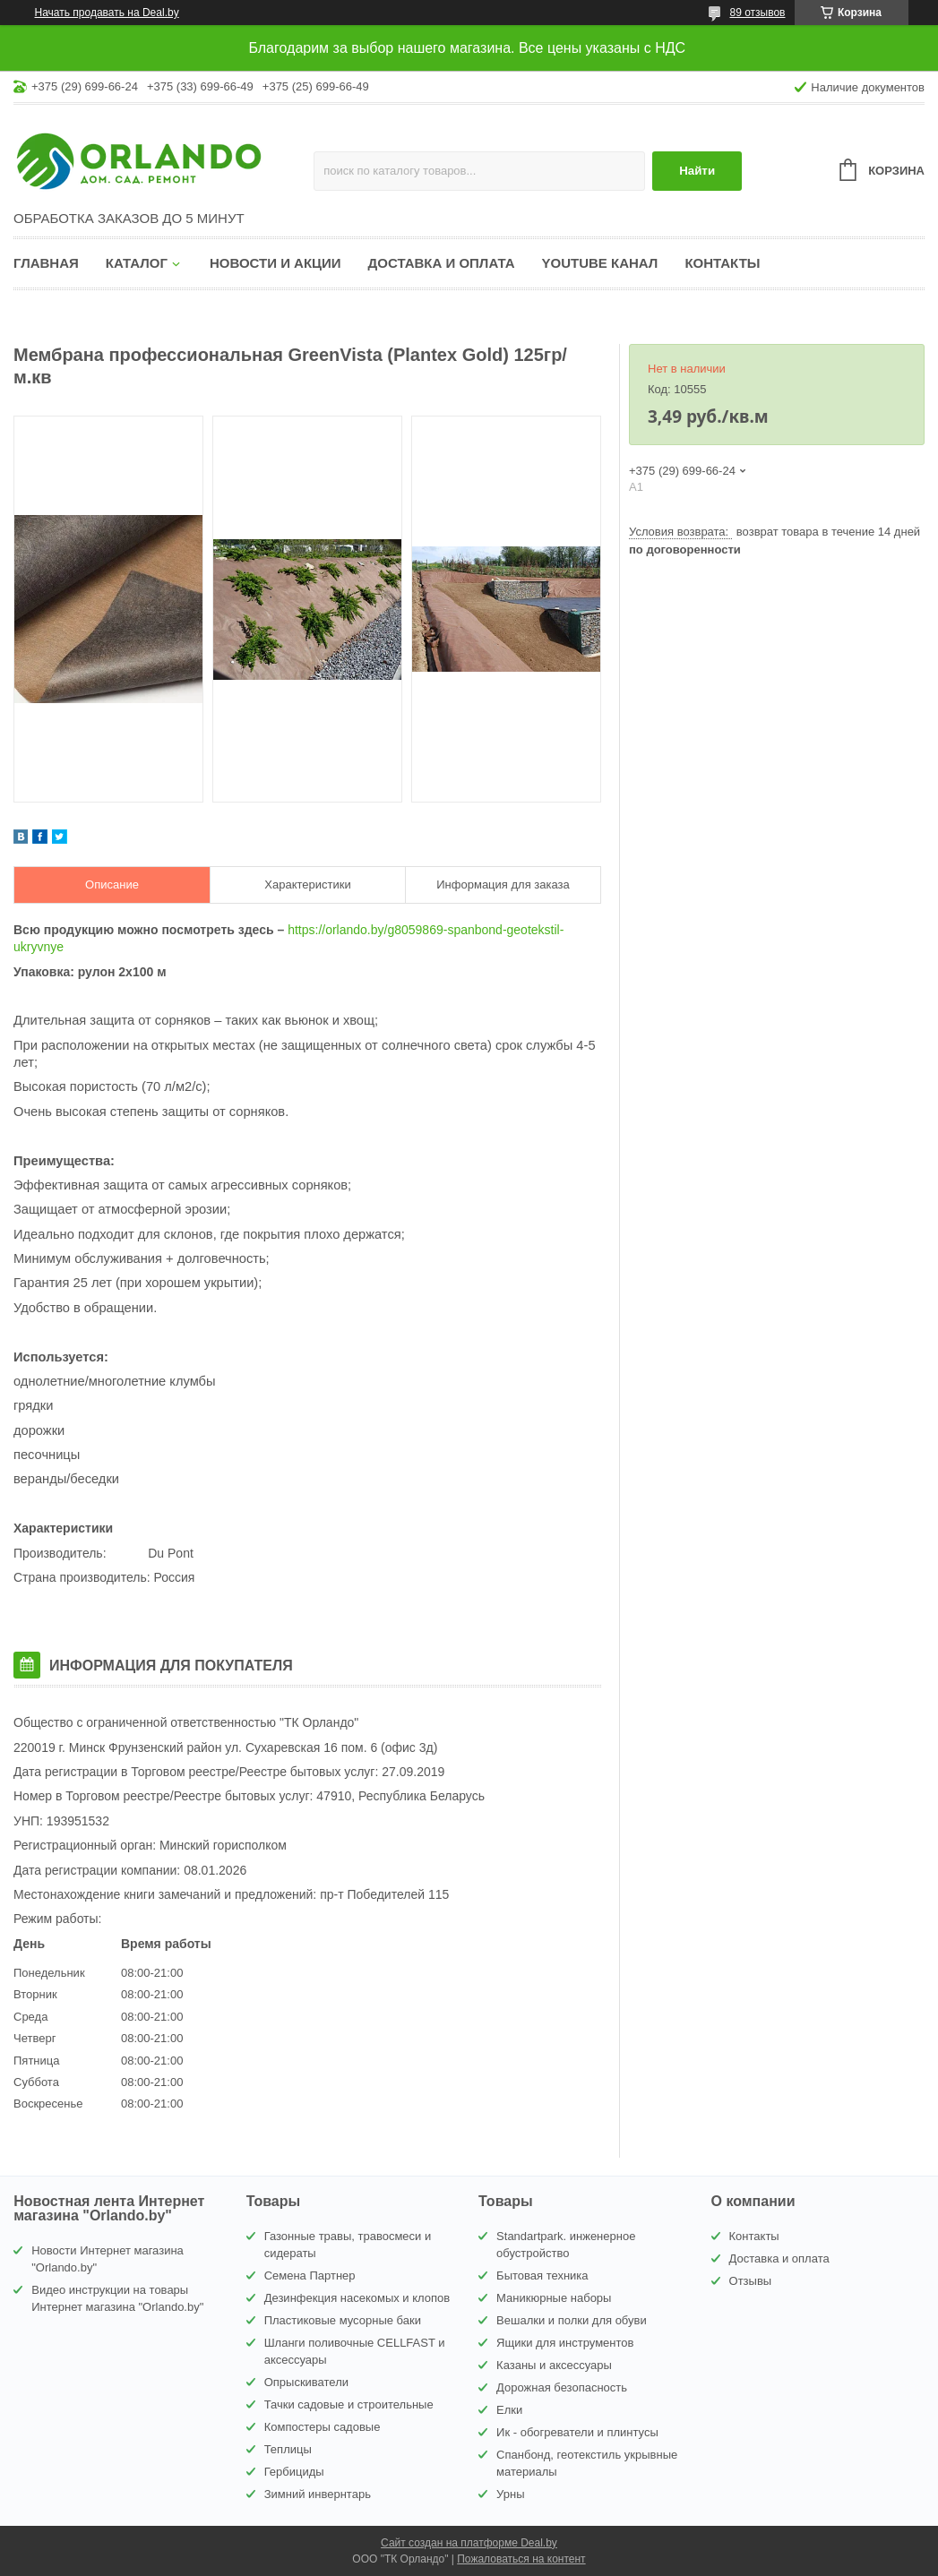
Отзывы (750, 2281)
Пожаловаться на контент (521, 2559)
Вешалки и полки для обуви (571, 2320)
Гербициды (294, 2471)
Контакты (722, 263)
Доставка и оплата (441, 263)
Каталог (137, 263)
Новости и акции (275, 263)
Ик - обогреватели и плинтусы (577, 2432)
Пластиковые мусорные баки (342, 2320)
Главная (46, 263)
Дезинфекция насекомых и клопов (357, 2298)
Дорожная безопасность (561, 2387)
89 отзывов (757, 12)
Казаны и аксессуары (554, 2365)
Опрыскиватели (306, 2382)
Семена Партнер (310, 2275)
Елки (509, 2410)
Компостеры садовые (322, 2427)
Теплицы (288, 2449)
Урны (510, 2494)
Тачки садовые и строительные (349, 2404)
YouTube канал (600, 263)
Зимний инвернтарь (317, 2494)
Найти (697, 170)
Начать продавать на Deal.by (107, 12)
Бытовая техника (542, 2275)
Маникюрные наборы (553, 2298)
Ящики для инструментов (564, 2342)
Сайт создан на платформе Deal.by (469, 2543)
